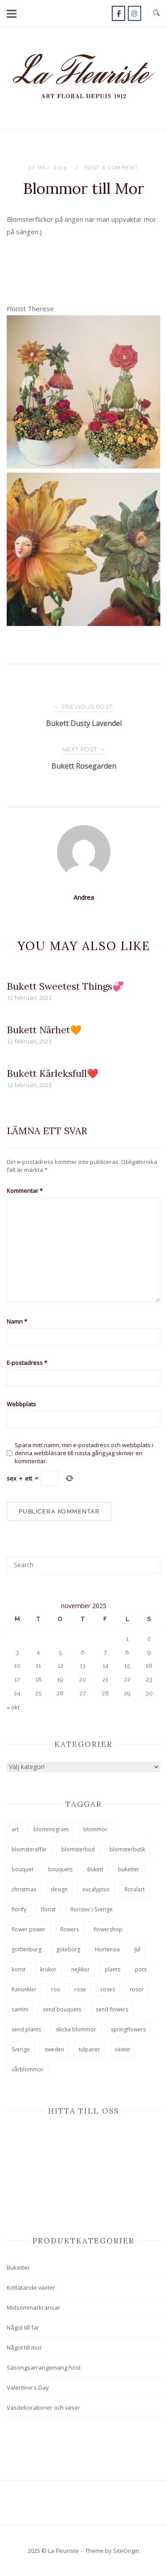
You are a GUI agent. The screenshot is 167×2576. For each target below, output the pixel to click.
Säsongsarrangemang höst (44, 2367)
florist (48, 1909)
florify (19, 1909)
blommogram (51, 1829)
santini (20, 2009)
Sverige (21, 2049)
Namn (17, 1321)
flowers (69, 1929)
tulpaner (89, 2049)
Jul (137, 1949)
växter (122, 2049)
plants (112, 1969)
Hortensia (107, 1949)
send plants (26, 2029)
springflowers (128, 2029)
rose (80, 1989)
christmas (24, 1889)
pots (141, 1969)
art (15, 1829)
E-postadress (27, 1363)
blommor (95, 1829)
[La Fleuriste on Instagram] (134, 13)
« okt (13, 1707)
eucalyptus (96, 1889)
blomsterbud (78, 1849)
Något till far (23, 2327)
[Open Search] (156, 13)
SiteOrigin (126, 2551)
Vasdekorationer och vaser (43, 2407)
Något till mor (24, 2347)
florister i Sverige (91, 1909)
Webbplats (21, 1404)
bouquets (60, 1869)
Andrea (83, 897)
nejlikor (80, 1969)
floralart (134, 1889)
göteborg (68, 1949)
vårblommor (28, 2069)
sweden (54, 2049)
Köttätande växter (31, 2287)
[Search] (150, 1561)
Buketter (18, 2267)
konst (18, 1969)
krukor (48, 1969)
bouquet (22, 1869)
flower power (28, 1929)
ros (55, 1989)
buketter (128, 1869)
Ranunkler (24, 1989)
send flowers (112, 2009)
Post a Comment (111, 168)
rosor (137, 1989)
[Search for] (83, 1565)
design (59, 1889)
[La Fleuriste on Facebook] (118, 13)
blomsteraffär (29, 1849)
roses (108, 1989)
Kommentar (25, 1191)
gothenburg (26, 1949)
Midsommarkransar (33, 2307)
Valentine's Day (28, 2387)
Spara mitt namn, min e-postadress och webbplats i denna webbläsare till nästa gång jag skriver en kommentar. (84, 1453)
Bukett (95, 1869)
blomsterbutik (127, 1849)
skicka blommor (76, 2029)
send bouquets (62, 2009)
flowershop (108, 1929)
